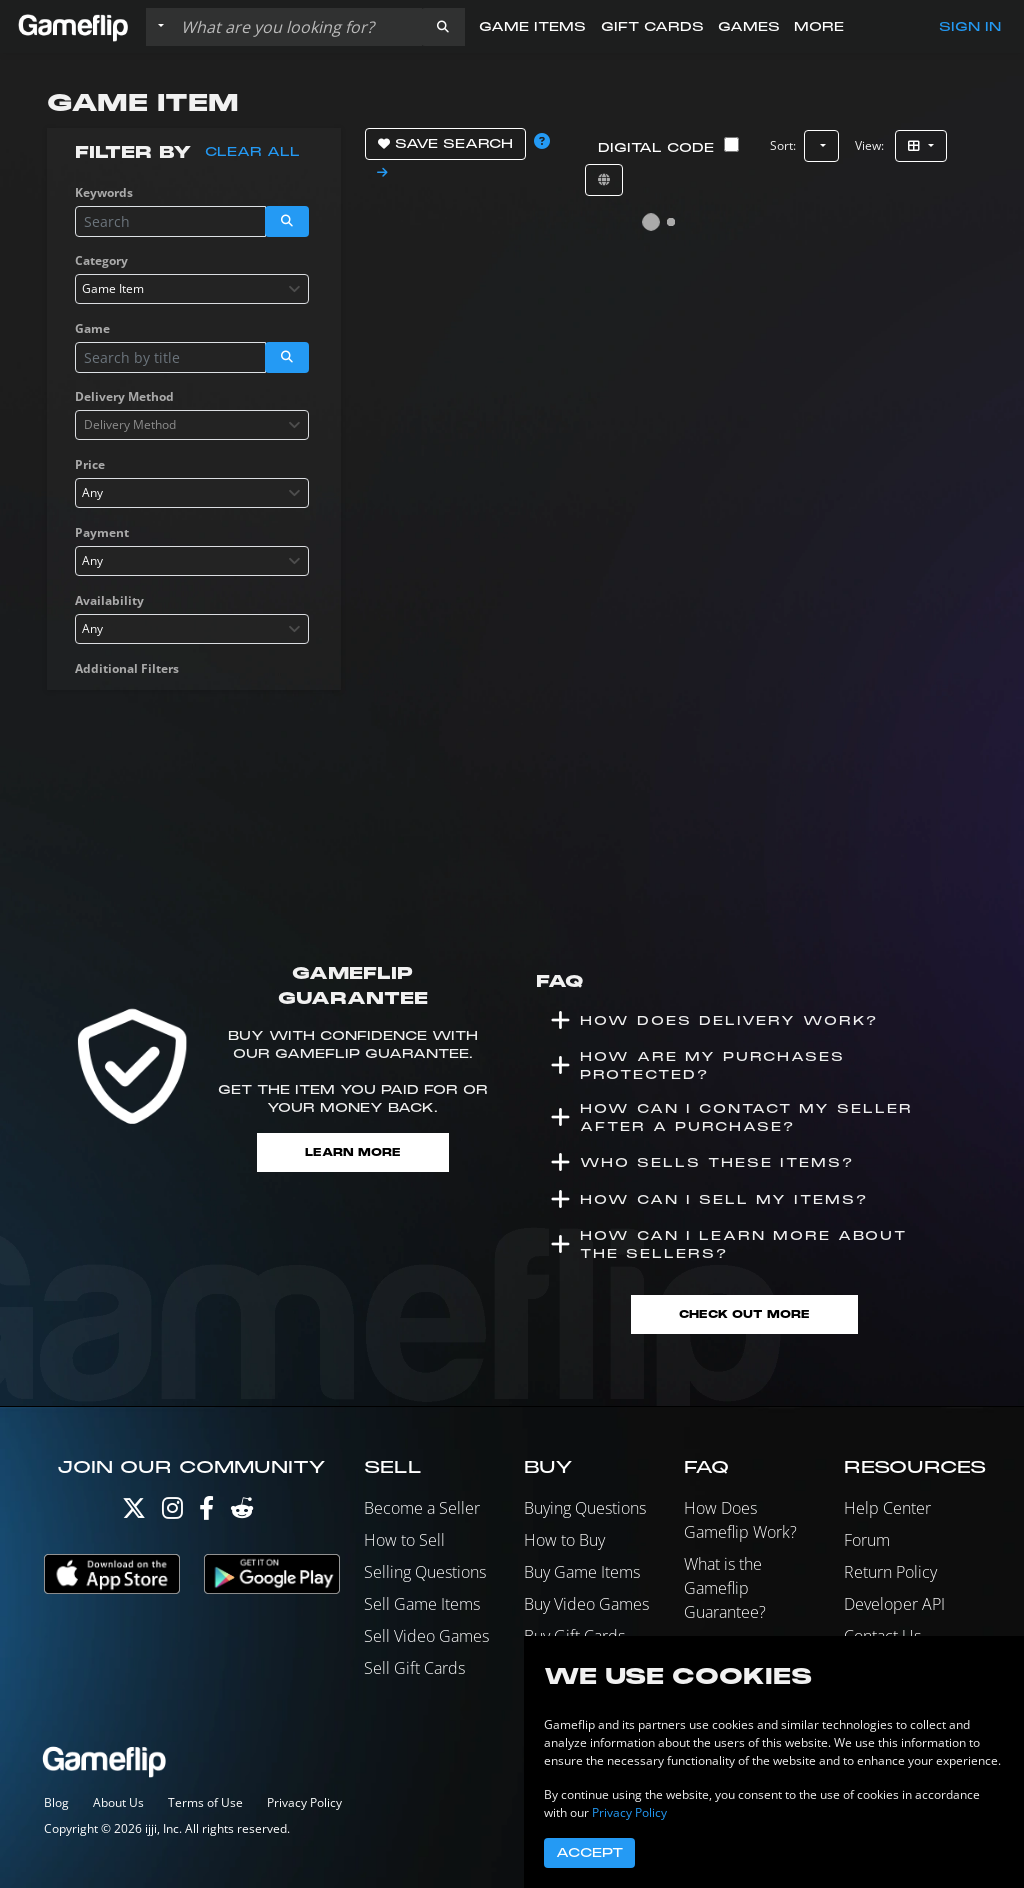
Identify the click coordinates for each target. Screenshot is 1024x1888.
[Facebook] (206, 1512)
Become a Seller (422, 1508)
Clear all (252, 152)
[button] (443, 27)
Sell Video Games (426, 1636)
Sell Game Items (422, 1604)
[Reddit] (242, 1512)
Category (101, 260)
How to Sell (404, 1540)
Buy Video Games (586, 1604)
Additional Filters (127, 668)
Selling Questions (425, 1572)
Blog (56, 1802)
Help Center (887, 1508)
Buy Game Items (582, 1572)
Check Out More (744, 1314)
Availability (109, 600)
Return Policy (890, 1572)
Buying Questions (585, 1508)
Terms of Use (205, 1802)
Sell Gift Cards (414, 1668)
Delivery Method (124, 396)
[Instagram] (172, 1512)
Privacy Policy (304, 1802)
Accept (589, 1853)
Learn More (353, 1152)
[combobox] (192, 289)
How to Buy (564, 1540)
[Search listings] (297, 27)
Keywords (104, 192)
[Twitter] (134, 1512)
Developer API (894, 1604)
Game (92, 328)
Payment (102, 532)
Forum (867, 1540)
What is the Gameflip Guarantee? (725, 1588)
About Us (118, 1802)
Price (90, 464)
